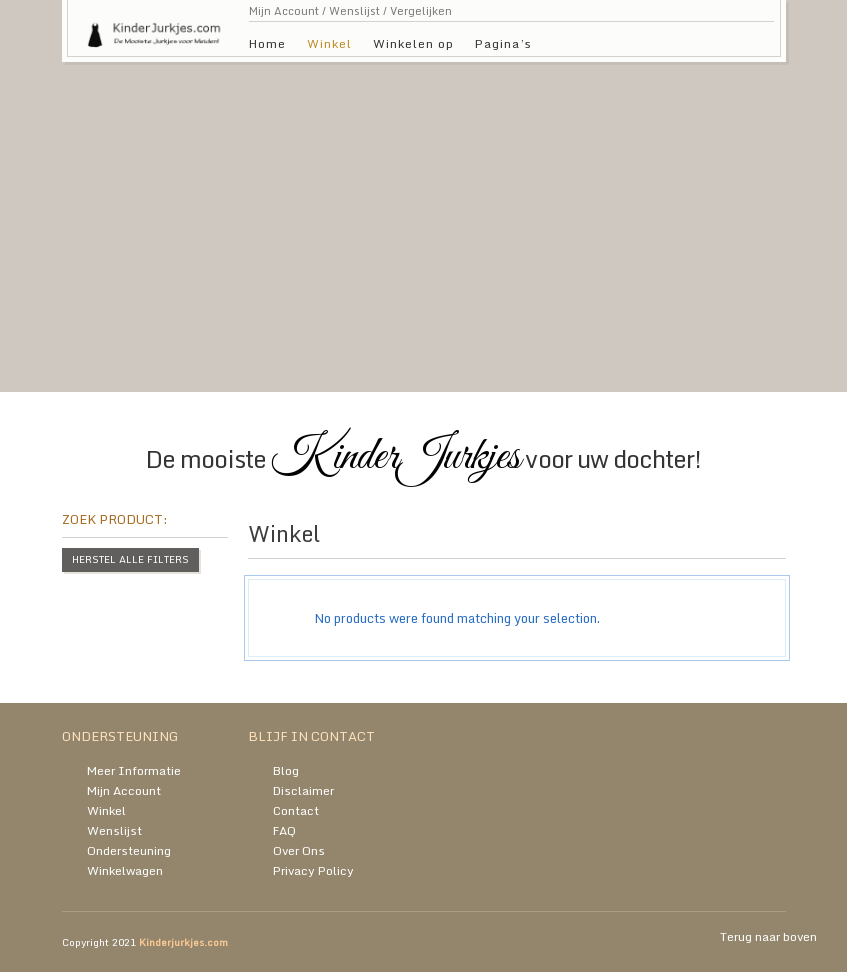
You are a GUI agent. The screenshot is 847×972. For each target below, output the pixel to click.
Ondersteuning (129, 850)
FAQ (284, 830)
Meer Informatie (134, 770)
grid (723, 539)
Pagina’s (503, 43)
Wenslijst (354, 11)
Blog (286, 770)
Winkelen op (413, 43)
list (757, 539)
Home (267, 43)
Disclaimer (303, 790)
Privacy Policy (313, 870)
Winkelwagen (125, 870)
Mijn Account (284, 11)
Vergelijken (421, 11)
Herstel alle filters (130, 559)
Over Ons (299, 850)
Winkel (329, 43)
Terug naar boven (768, 936)
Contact (296, 810)
